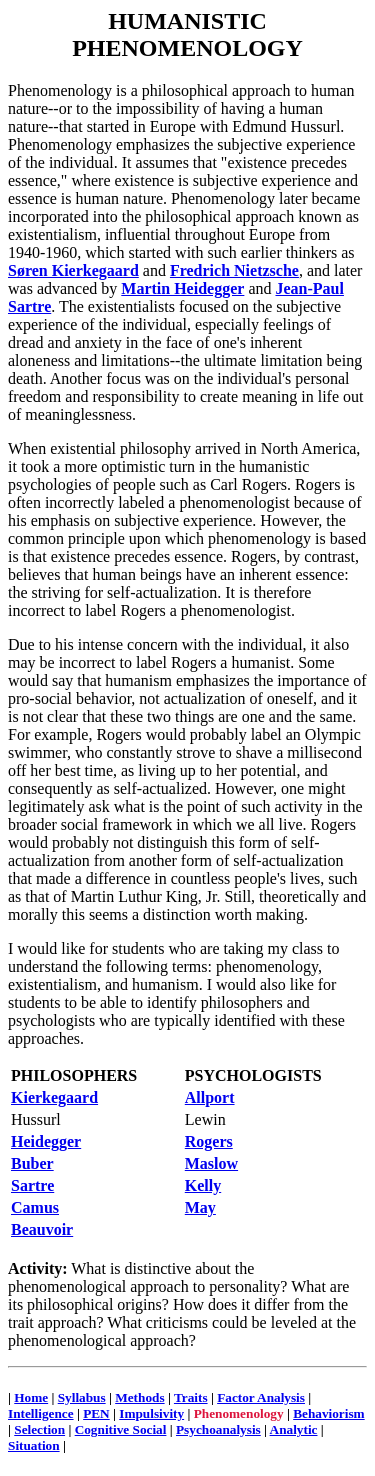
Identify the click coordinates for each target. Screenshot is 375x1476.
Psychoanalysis (218, 1429)
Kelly (203, 1185)
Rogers (209, 1141)
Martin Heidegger (182, 288)
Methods (139, 1397)
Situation (34, 1445)
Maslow (211, 1163)
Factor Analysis (261, 1397)
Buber (32, 1163)
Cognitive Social (121, 1429)
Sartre (32, 1185)
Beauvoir (42, 1229)
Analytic (294, 1429)
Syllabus (82, 1397)
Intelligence (41, 1413)
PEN (96, 1413)
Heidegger (46, 1141)
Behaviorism (328, 1413)
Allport (210, 1097)
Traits (191, 1397)
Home (31, 1397)
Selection (39, 1429)
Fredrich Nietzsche (234, 270)
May (200, 1207)
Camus (35, 1207)
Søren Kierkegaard (73, 270)
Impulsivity (151, 1413)
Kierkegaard (54, 1097)
